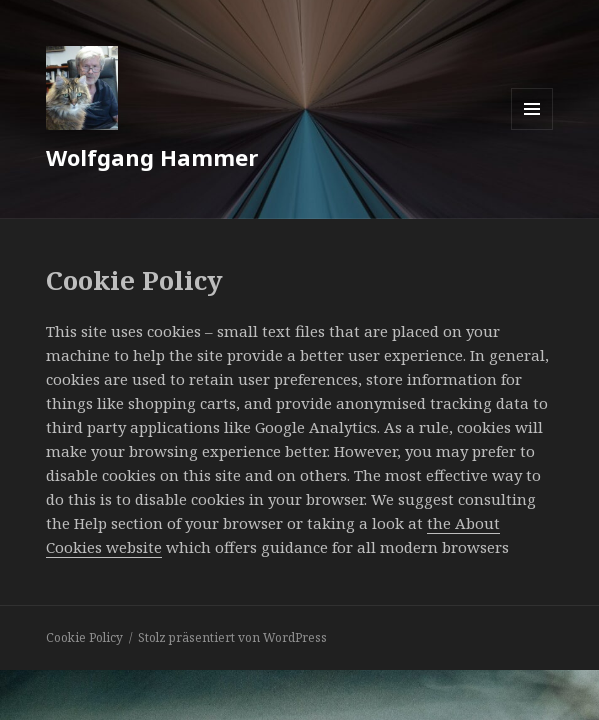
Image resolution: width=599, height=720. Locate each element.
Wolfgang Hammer (152, 157)
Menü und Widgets (532, 129)
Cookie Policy (84, 637)
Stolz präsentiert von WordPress (232, 637)
